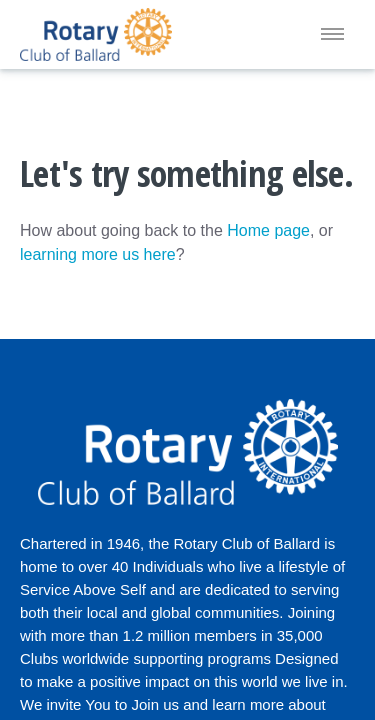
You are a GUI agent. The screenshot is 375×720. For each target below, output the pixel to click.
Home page (268, 230)
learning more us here (98, 254)
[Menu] (332, 35)
